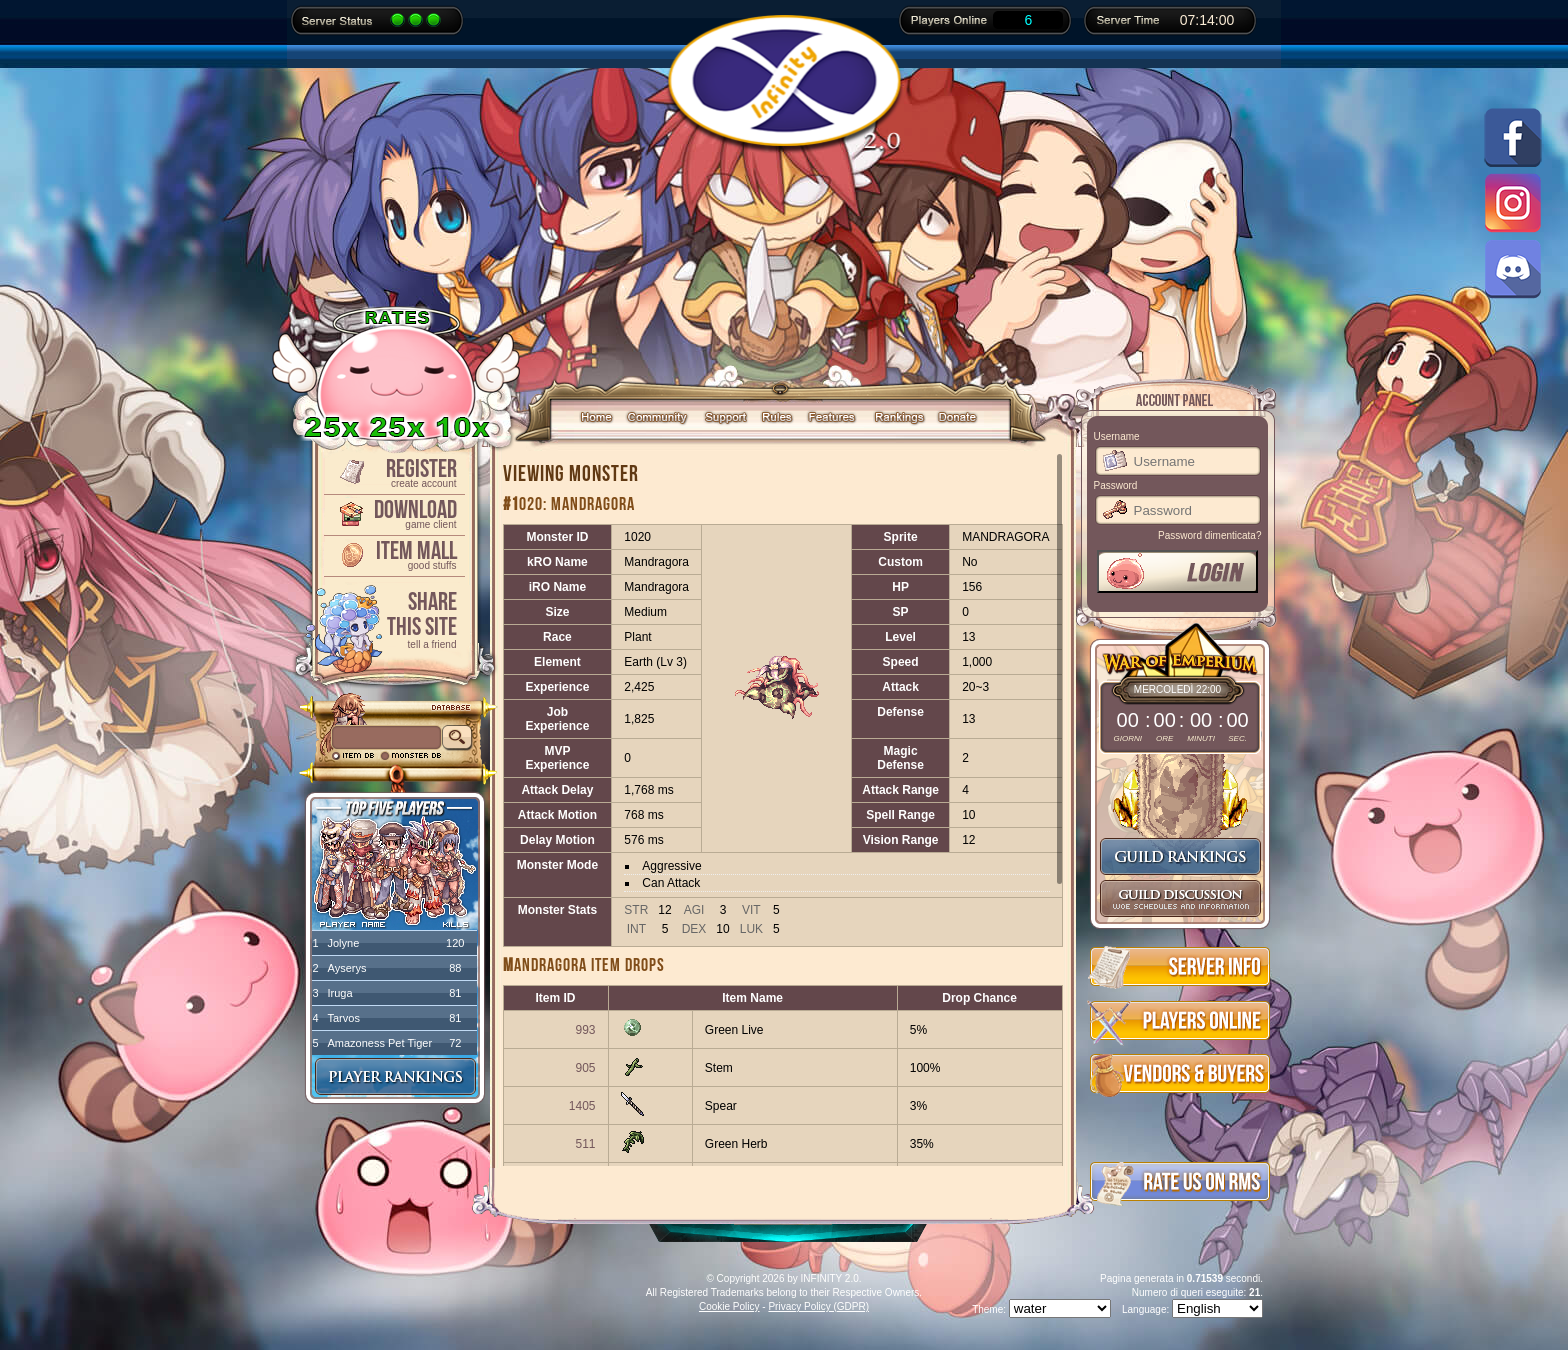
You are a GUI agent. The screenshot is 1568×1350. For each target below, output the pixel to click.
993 (585, 1030)
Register (393, 471)
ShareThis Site (393, 618)
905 (585, 1068)
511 (585, 1144)
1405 (582, 1106)
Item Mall (393, 553)
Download (393, 512)
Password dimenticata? (1209, 535)
